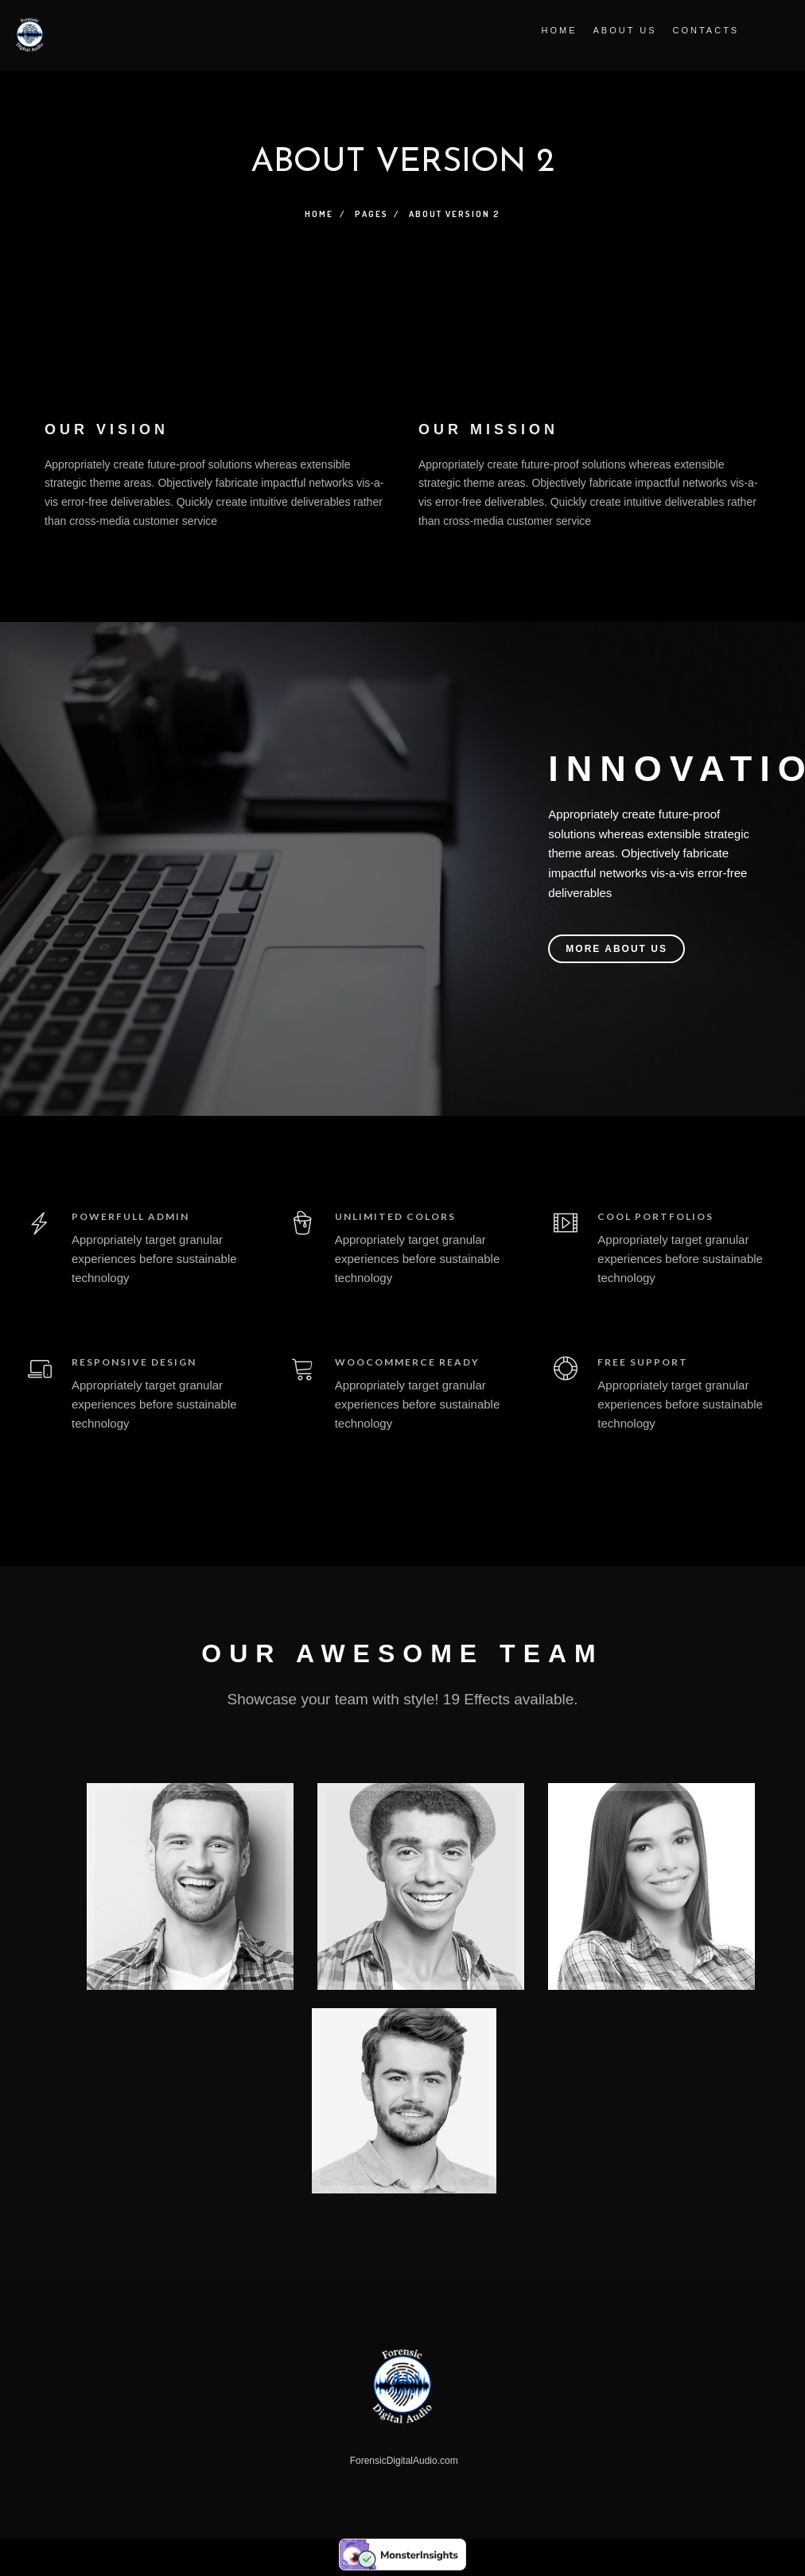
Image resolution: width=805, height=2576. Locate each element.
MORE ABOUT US (616, 948)
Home (556, 30)
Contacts (703, 30)
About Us (622, 30)
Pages (371, 214)
